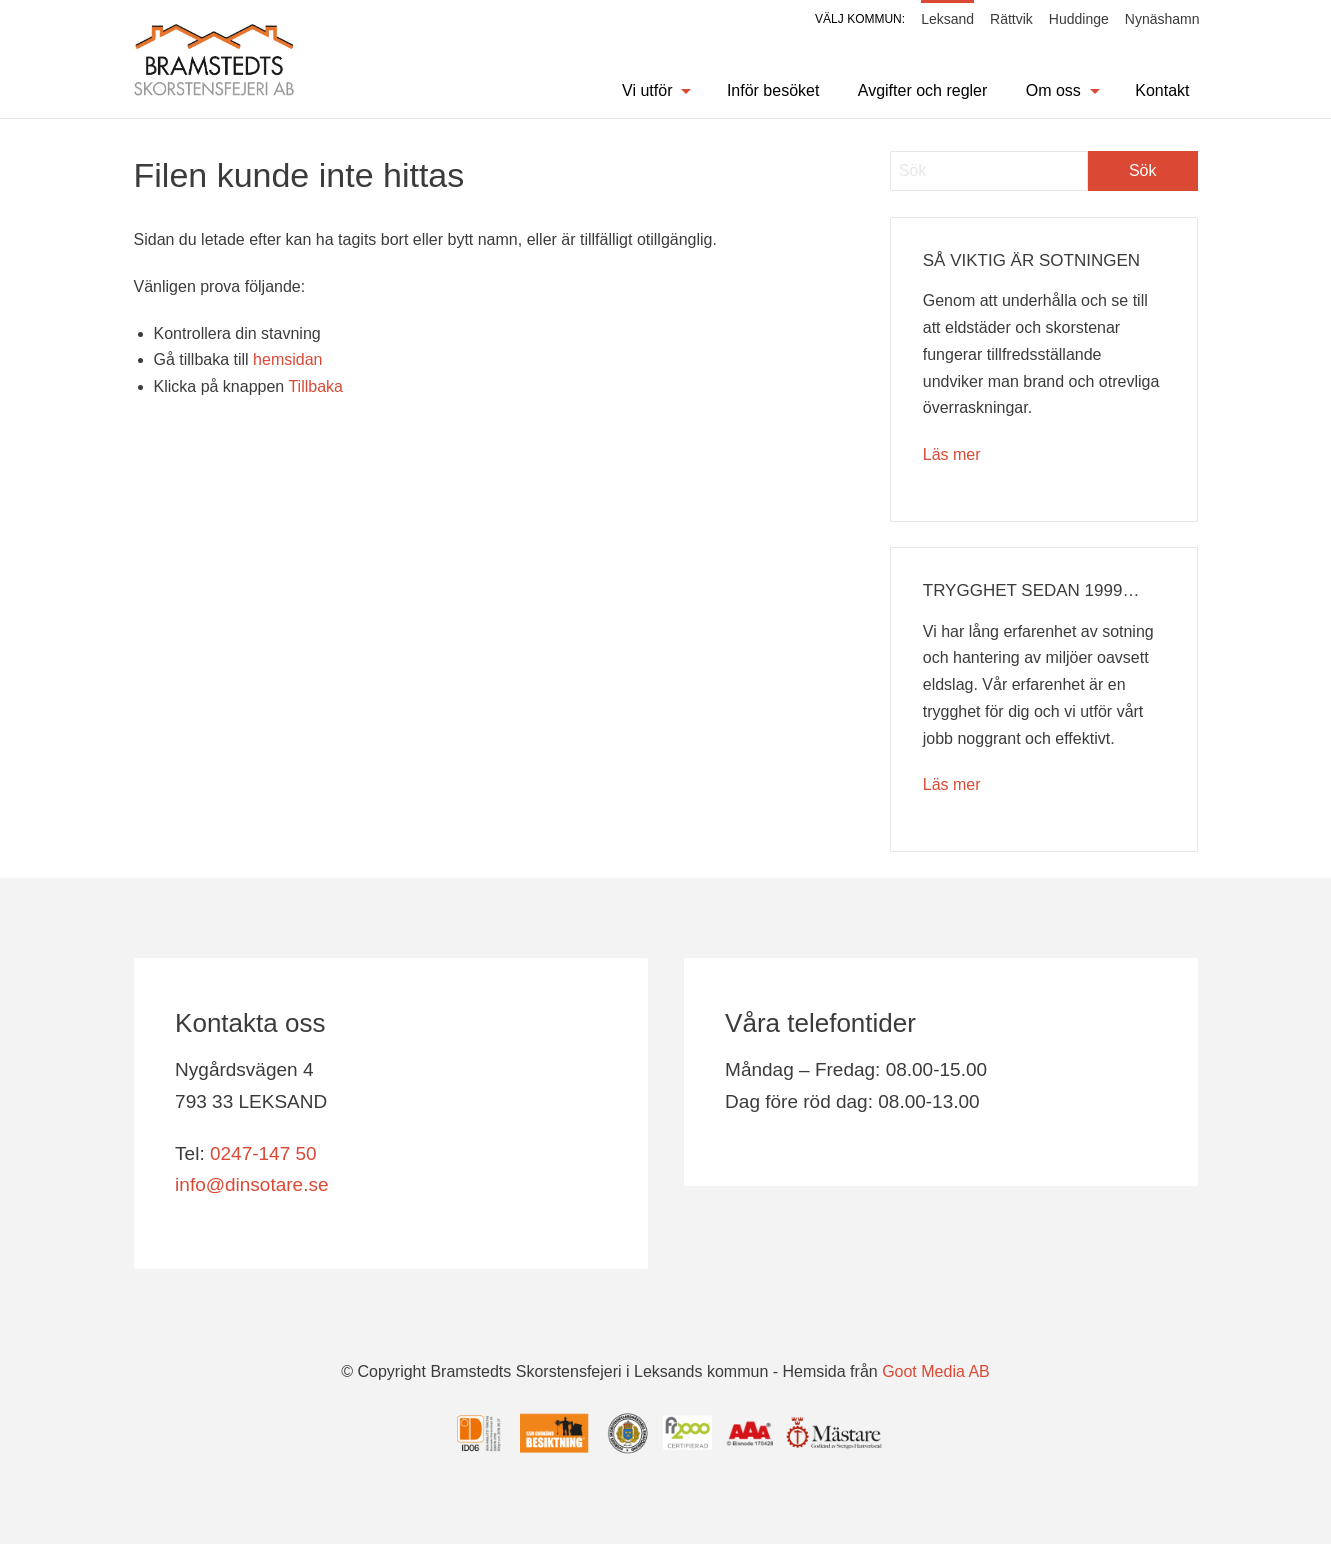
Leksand (947, 19)
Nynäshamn (1162, 19)
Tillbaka (315, 386)
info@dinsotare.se (251, 1184)
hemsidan (287, 359)
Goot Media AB (936, 1372)
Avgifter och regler (923, 90)
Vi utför (647, 90)
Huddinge (1079, 19)
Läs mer (952, 454)
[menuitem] (644, 91)
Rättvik (1011, 19)
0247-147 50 (263, 1153)
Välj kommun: (860, 19)
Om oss (1053, 90)
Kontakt (1162, 90)
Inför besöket (773, 90)
